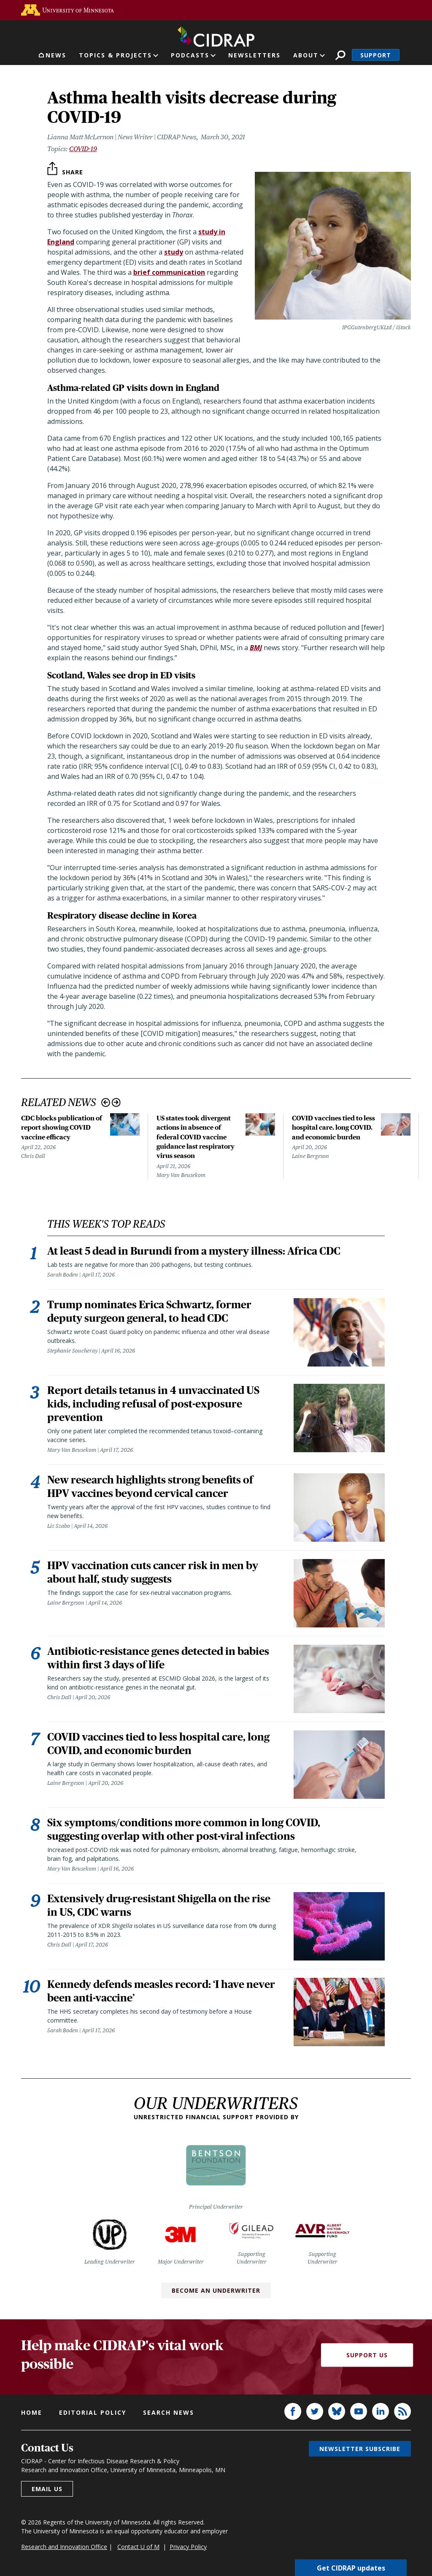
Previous (105, 1102)
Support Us (367, 2355)
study (173, 252)
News (56, 55)
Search (340, 55)
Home (31, 2412)
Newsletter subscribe (359, 2449)
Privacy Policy (188, 2547)
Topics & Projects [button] (115, 55)
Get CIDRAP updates (351, 2567)
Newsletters (254, 55)
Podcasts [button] (190, 55)
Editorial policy (92, 2412)
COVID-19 (83, 149)
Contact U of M (138, 2547)
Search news (168, 2412)
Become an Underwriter (216, 2290)
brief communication (169, 272)
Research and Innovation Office (64, 2547)
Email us (47, 2489)
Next (116, 1102)
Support (375, 55)
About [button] (306, 55)
